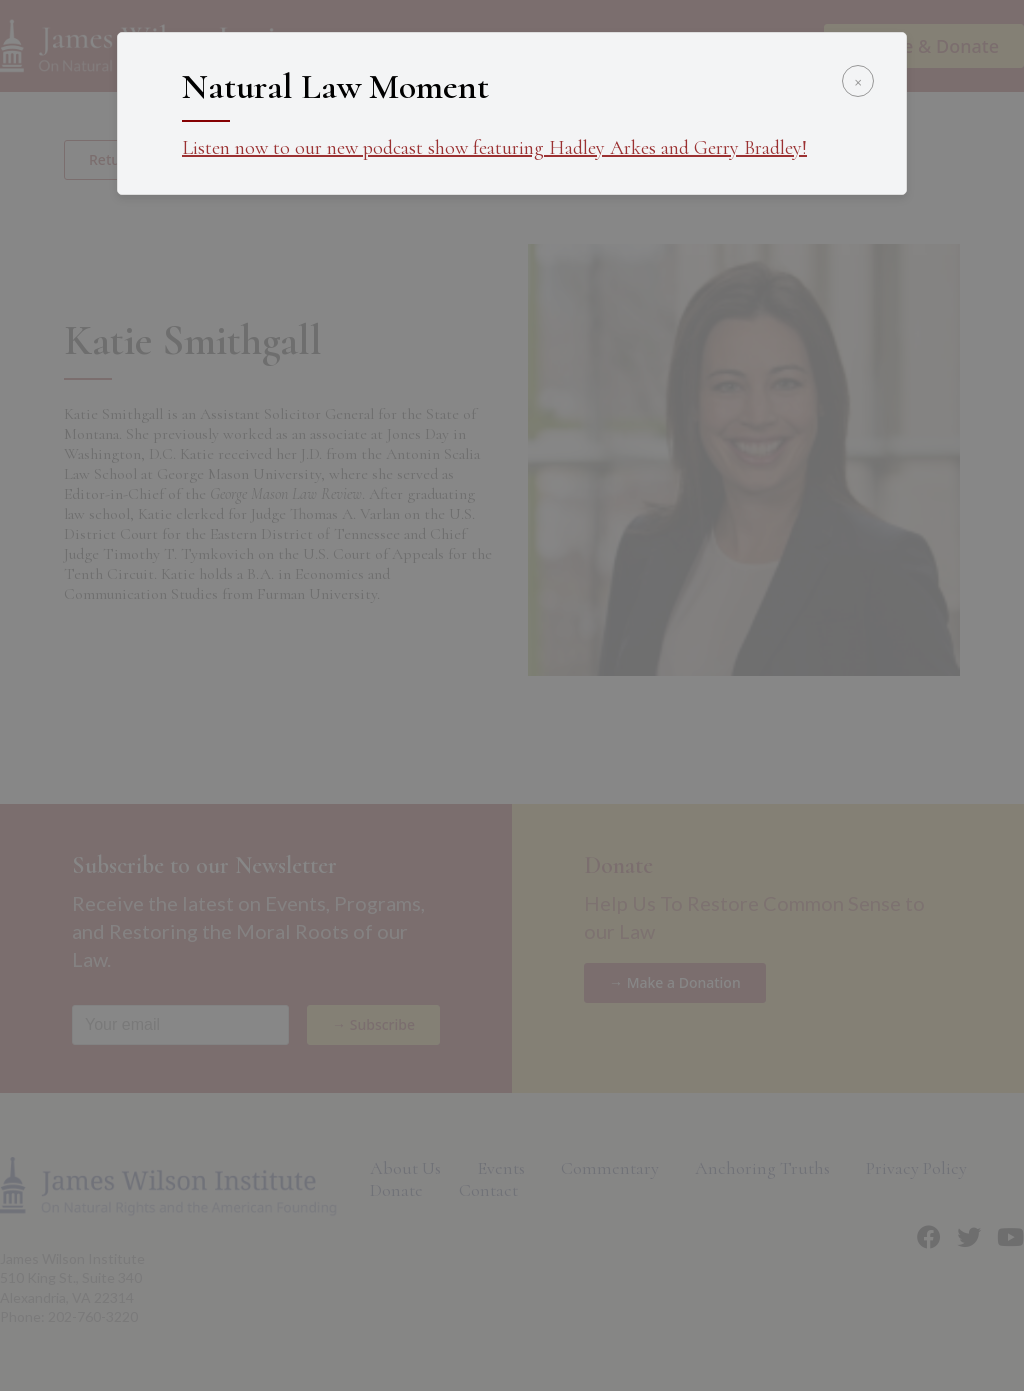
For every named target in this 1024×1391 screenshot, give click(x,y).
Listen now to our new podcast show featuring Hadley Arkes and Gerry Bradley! (494, 148)
